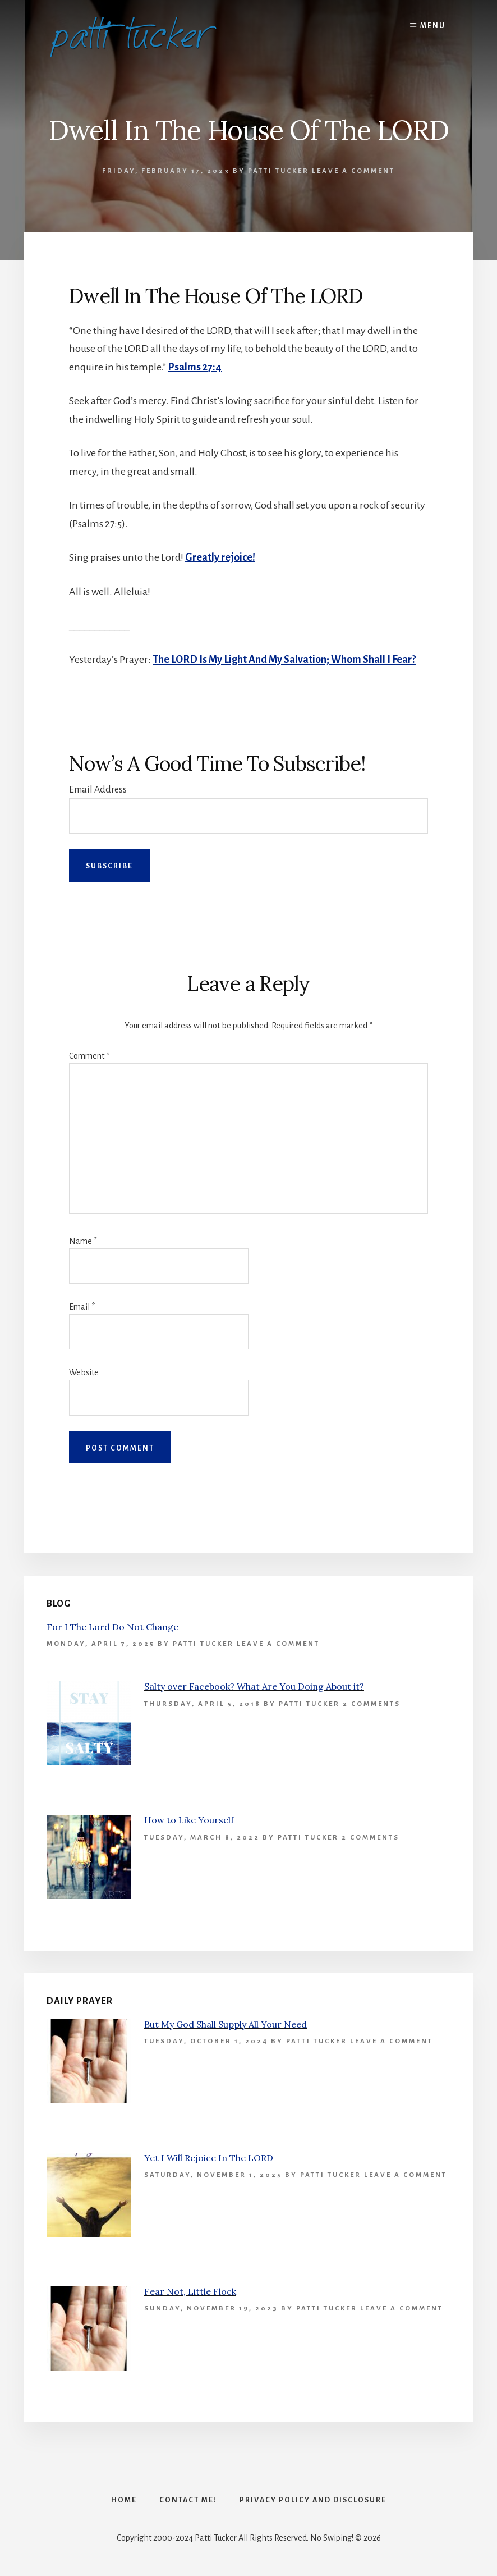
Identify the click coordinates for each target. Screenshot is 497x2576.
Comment (89, 1055)
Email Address (98, 790)
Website (84, 1372)
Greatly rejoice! (220, 557)
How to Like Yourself (189, 1819)
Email (82, 1306)
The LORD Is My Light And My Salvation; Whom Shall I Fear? (284, 659)
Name (83, 1241)
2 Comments (372, 1704)
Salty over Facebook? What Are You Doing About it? (254, 1686)
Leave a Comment (353, 171)
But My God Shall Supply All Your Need (225, 2024)
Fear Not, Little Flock (190, 2291)
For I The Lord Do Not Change (112, 1626)
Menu (432, 26)
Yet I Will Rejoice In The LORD (208, 2157)
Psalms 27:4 (195, 367)
